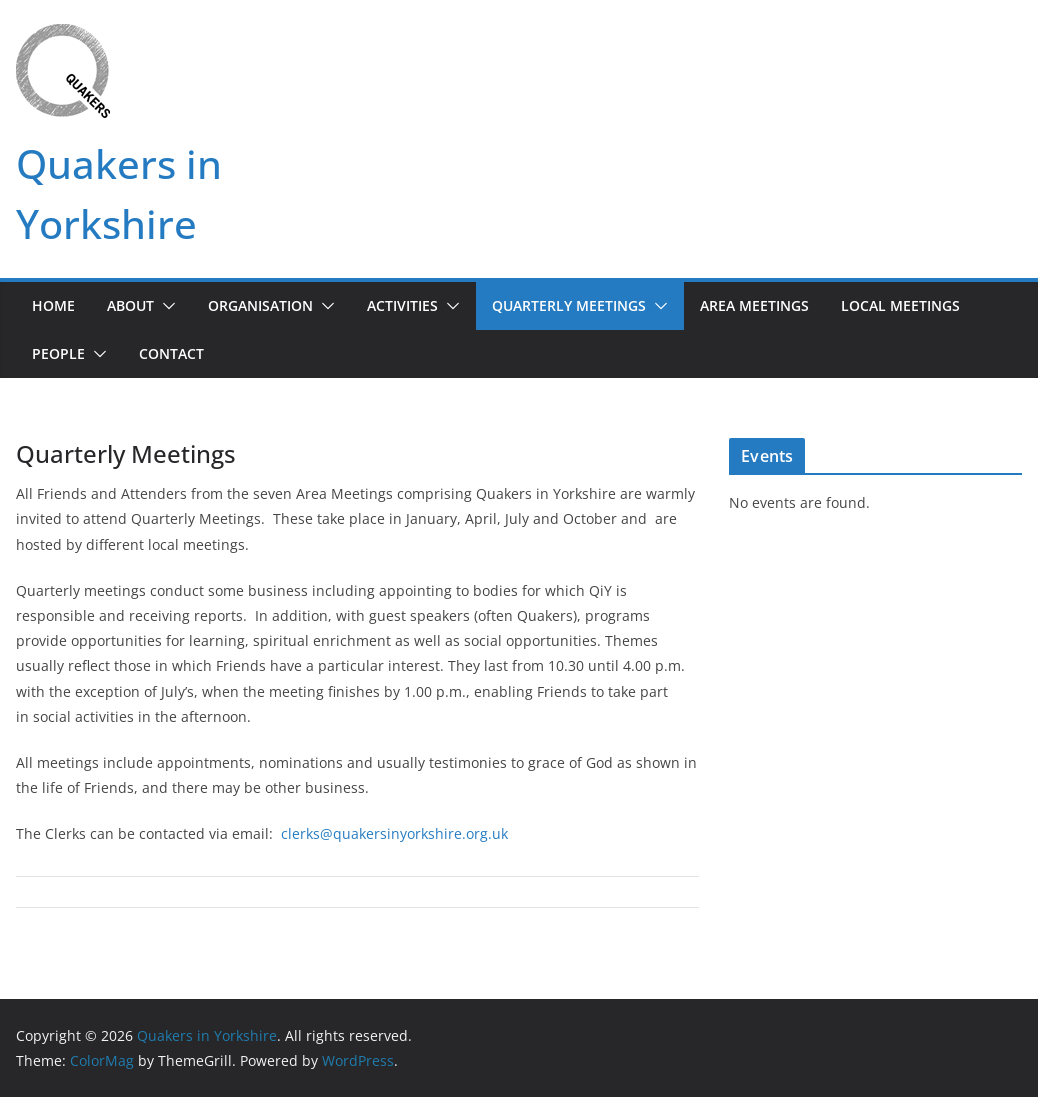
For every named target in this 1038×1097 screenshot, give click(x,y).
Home (53, 305)
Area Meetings (754, 305)
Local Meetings (900, 305)
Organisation (260, 305)
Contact (171, 353)
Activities (402, 305)
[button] (165, 306)
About (130, 305)
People (58, 353)
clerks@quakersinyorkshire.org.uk (394, 833)
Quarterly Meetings (569, 305)
